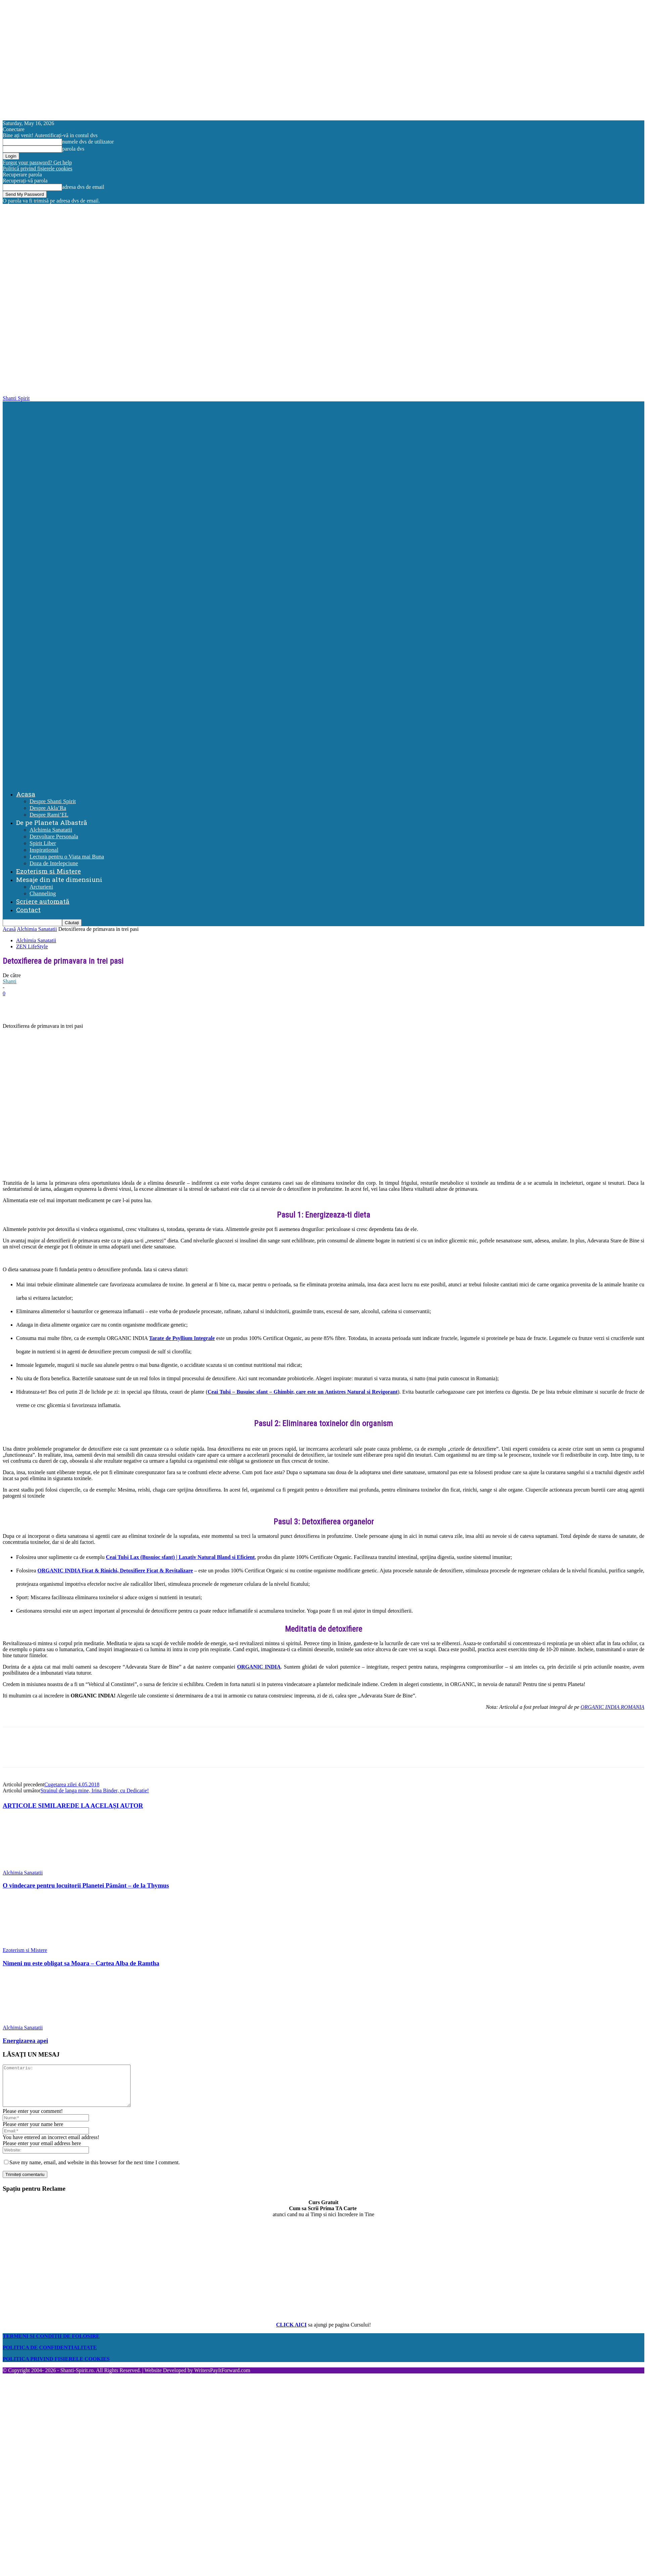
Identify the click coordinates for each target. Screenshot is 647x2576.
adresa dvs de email (83, 187)
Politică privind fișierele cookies (37, 168)
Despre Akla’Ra (48, 808)
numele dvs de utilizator (88, 142)
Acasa (25, 794)
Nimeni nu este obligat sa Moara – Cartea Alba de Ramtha (81, 1963)
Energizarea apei (25, 2040)
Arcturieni (41, 887)
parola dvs (73, 149)
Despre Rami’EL (49, 814)
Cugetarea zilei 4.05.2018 (71, 1784)
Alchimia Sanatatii (51, 830)
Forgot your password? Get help (37, 162)
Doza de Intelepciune (54, 863)
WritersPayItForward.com (222, 2378)
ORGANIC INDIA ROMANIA (612, 1707)
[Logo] (325, 590)
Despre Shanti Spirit (53, 801)
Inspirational (44, 850)
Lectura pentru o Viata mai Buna (67, 856)
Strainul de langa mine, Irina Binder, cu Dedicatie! (94, 1790)
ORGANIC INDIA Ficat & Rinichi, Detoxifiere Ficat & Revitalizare (115, 1570)
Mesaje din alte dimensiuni (59, 879)
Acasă (9, 929)
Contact (28, 909)
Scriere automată (42, 901)
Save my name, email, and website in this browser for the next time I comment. (94, 2170)
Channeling (43, 893)
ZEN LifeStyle (32, 946)
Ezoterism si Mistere (48, 871)
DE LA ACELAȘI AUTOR (106, 1805)
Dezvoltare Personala (54, 836)
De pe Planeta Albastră (51, 822)
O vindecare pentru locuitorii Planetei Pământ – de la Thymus (86, 1885)
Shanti (9, 981)
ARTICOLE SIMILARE (36, 1805)
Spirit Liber (43, 843)
